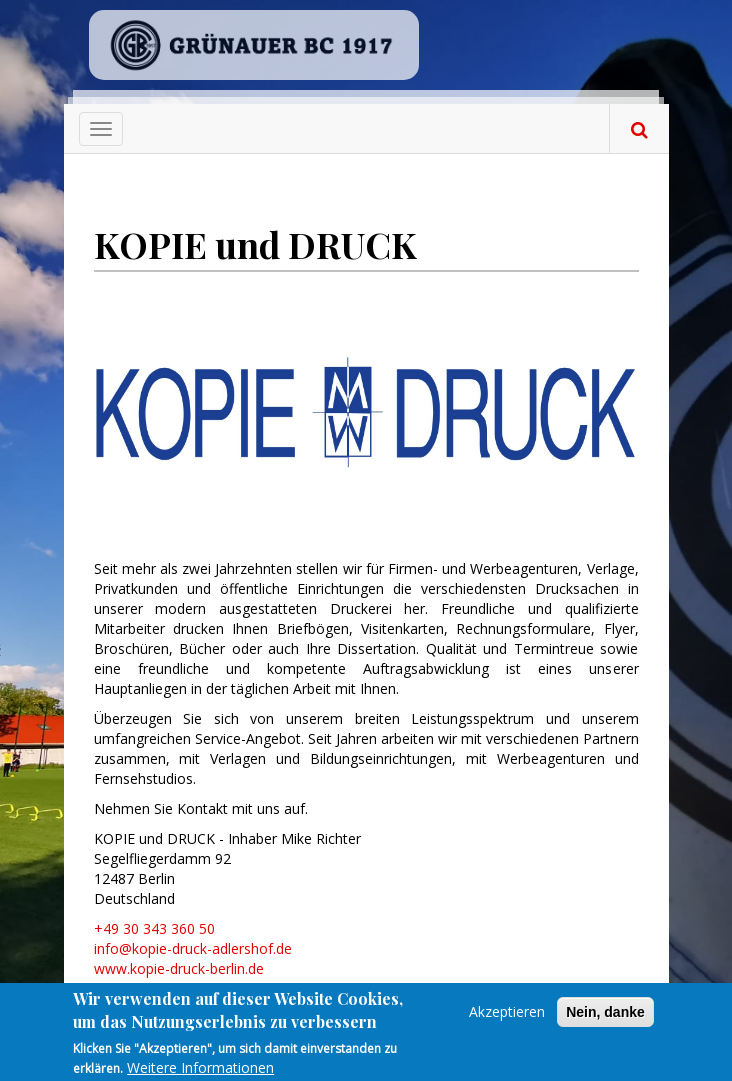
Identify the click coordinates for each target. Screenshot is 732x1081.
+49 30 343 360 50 (154, 928)
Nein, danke (605, 1018)
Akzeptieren (507, 1017)
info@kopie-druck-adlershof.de (193, 948)
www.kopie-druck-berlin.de (179, 968)
